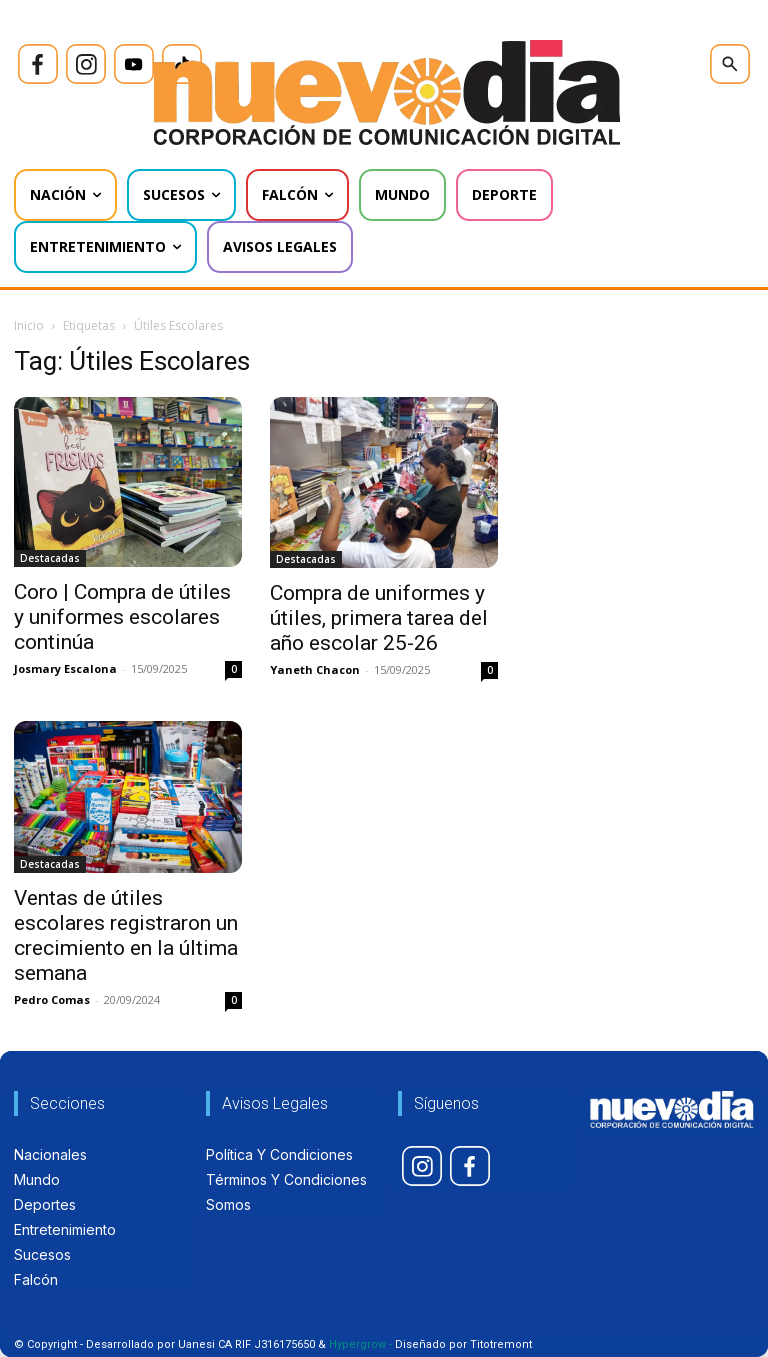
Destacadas (50, 558)
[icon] (38, 64)
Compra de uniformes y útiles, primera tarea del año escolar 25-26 (379, 618)
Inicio (29, 325)
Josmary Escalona (65, 668)
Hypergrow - (360, 1344)
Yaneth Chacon (315, 669)
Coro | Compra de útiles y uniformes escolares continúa (122, 617)
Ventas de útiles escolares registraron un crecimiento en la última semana (126, 935)
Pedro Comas (52, 999)
